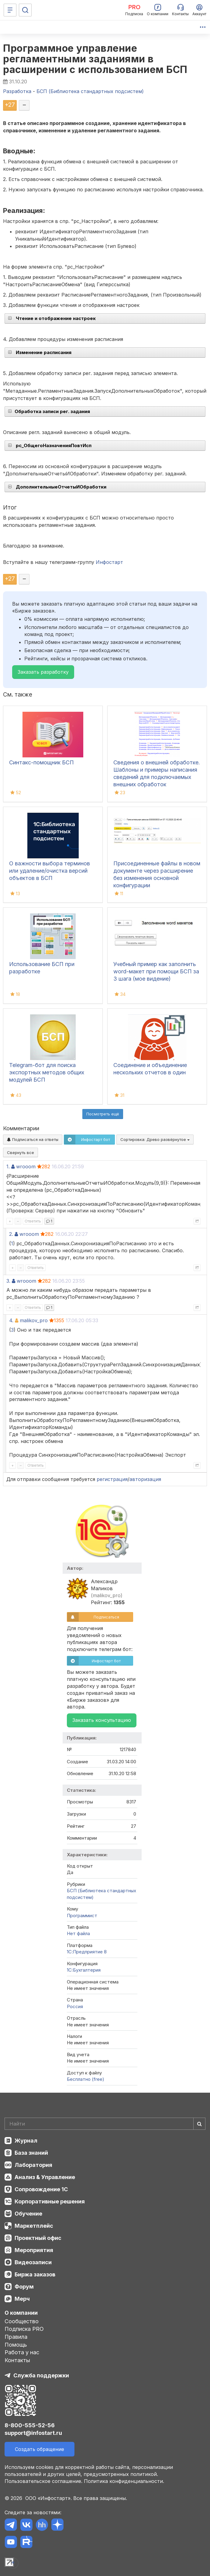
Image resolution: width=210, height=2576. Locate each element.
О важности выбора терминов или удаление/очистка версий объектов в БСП (49, 870)
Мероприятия (34, 2250)
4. (11, 1320)
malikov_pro (34, 1320)
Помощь (16, 2344)
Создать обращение (39, 2449)
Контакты (17, 2360)
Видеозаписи (33, 2262)
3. (8, 1281)
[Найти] (199, 2124)
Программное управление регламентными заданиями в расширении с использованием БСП (95, 58)
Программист (82, 1915)
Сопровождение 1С (41, 2189)
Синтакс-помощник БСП (41, 762)
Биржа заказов (35, 2274)
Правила (16, 2337)
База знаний (31, 2153)
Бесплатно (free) (85, 2079)
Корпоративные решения (50, 2201)
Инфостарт (109, 562)
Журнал (26, 2140)
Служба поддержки (41, 2375)
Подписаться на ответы (32, 1139)
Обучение (28, 2213)
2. (11, 1234)
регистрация (112, 1479)
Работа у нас (22, 2352)
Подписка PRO (24, 2329)
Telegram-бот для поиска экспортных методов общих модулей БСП (46, 1072)
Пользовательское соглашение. (43, 2481)
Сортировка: (155, 1139)
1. (8, 1166)
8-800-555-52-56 (30, 2425)
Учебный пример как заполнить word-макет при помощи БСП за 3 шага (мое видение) (156, 971)
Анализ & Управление (45, 2177)
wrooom (26, 1166)
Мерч (22, 2299)
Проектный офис (38, 2238)
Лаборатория (33, 2165)
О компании (21, 2313)
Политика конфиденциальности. (124, 2481)
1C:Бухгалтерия (84, 1970)
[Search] (105, 2124)
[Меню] (10, 10)
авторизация (145, 1479)
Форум (24, 2286)
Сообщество (22, 2321)
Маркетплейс (34, 2226)
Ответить (33, 1221)
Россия (75, 2006)
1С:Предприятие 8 (87, 1952)
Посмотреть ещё (102, 1113)
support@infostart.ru (33, 2433)
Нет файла (78, 1933)
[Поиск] (25, 10)
